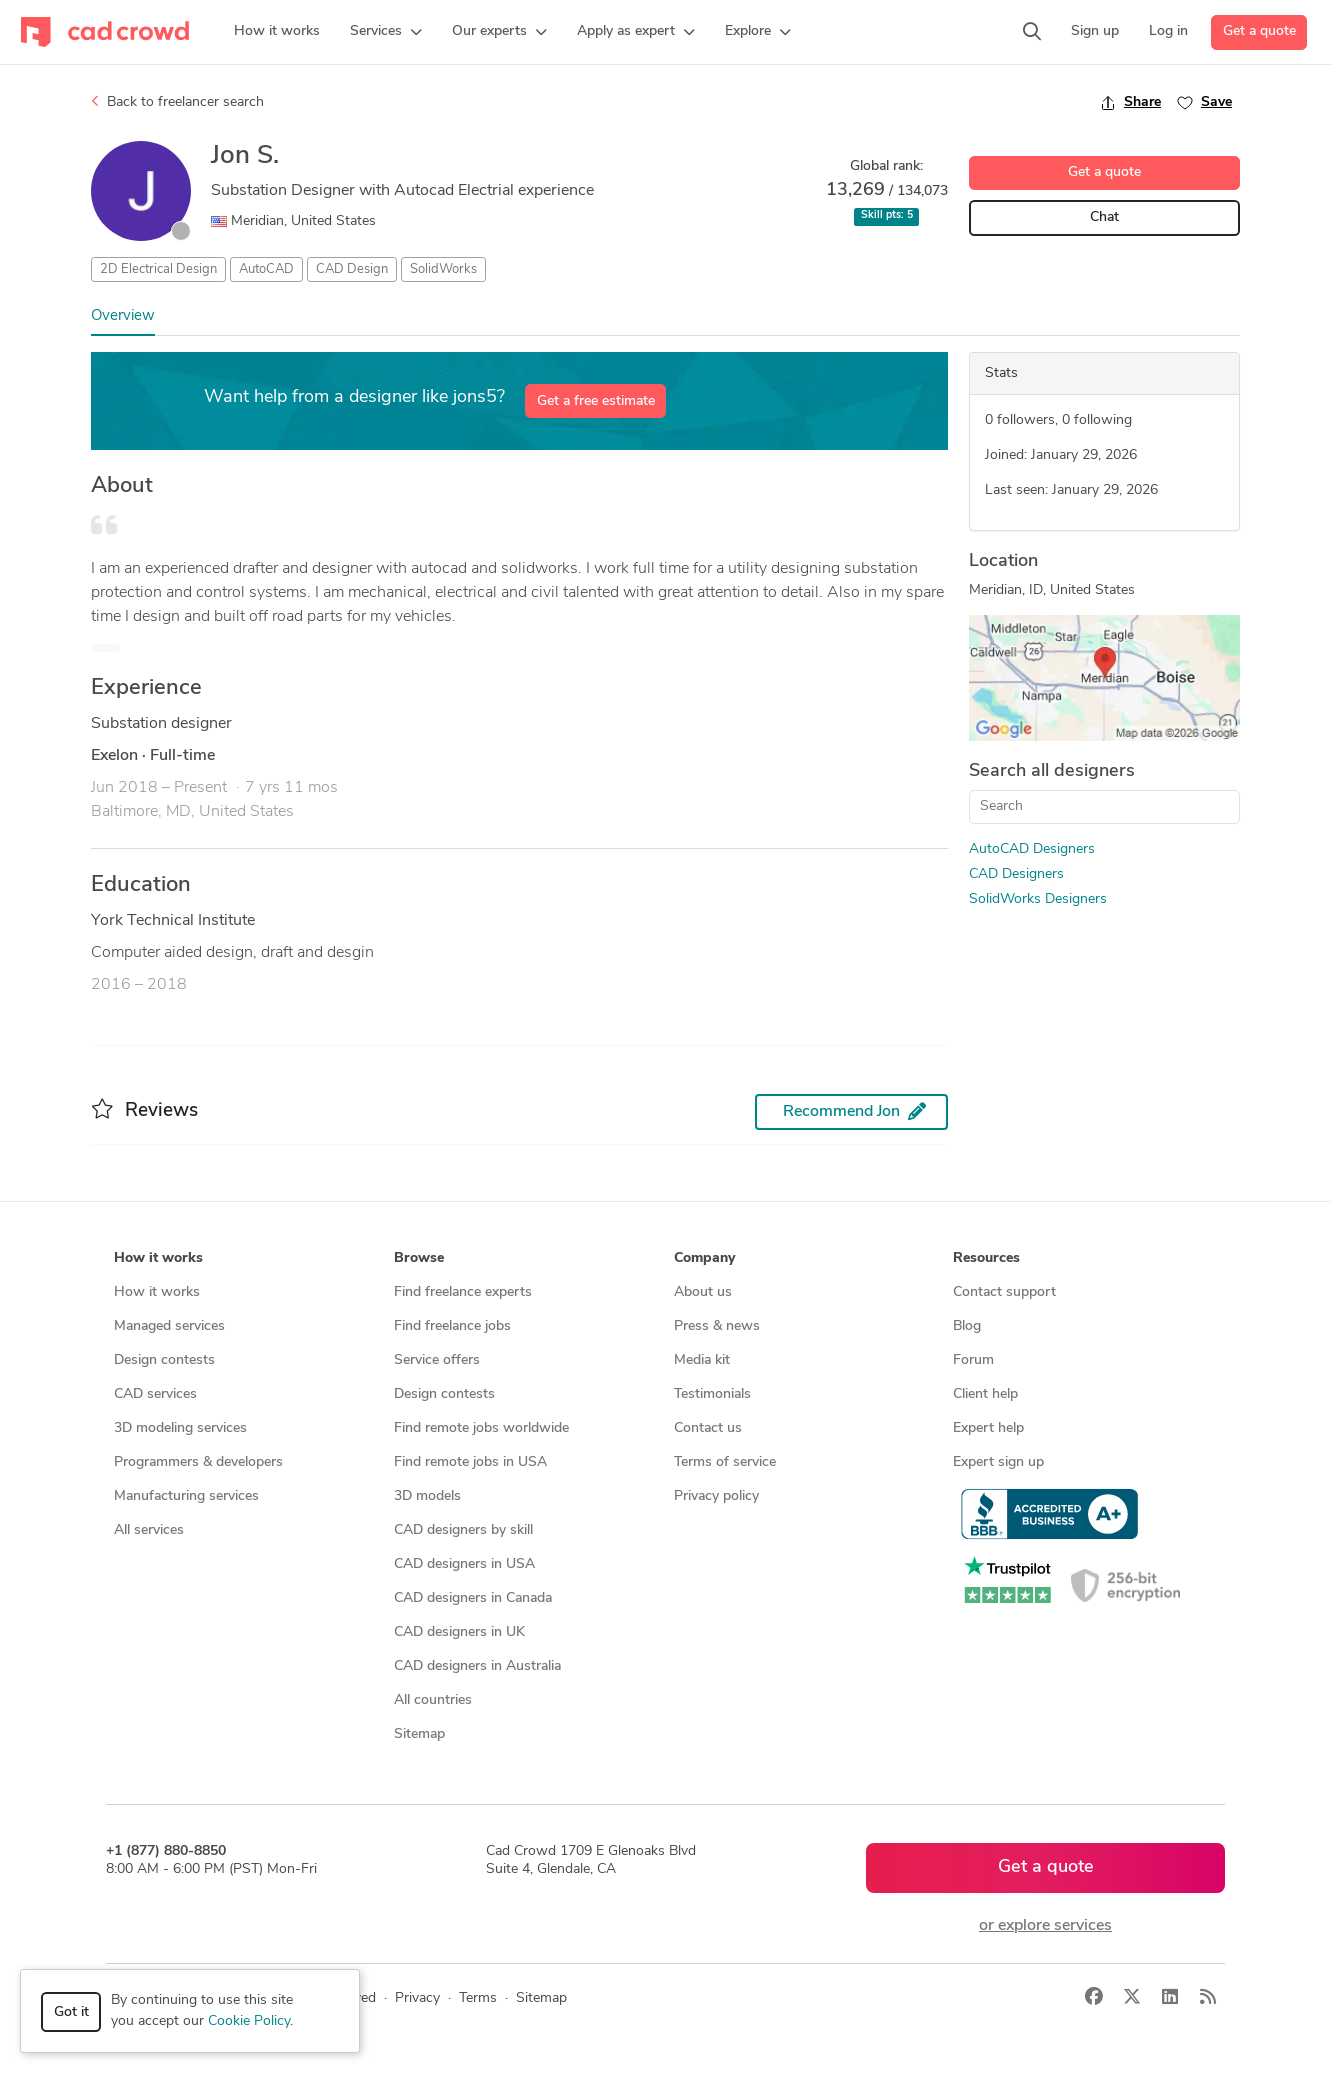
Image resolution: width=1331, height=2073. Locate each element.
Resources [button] (986, 1258)
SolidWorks (443, 269)
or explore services (1045, 1926)
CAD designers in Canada (473, 1598)
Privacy (417, 1998)
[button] (386, 32)
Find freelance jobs (452, 1326)
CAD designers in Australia (477, 1666)
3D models (427, 1496)
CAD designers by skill (463, 1530)
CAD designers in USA (464, 1564)
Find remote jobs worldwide (481, 1428)
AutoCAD (266, 269)
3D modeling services (180, 1428)
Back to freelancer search (177, 102)
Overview (123, 316)
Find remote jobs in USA (470, 1462)
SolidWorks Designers (1038, 899)
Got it (71, 2012)
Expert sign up (998, 1462)
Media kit (702, 1360)
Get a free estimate (596, 401)
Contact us (708, 1428)
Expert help (988, 1428)
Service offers (437, 1360)
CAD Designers (1016, 874)
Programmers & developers (198, 1462)
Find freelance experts (463, 1292)
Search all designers (1052, 771)
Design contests (164, 1360)
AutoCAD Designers (1032, 849)
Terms (478, 1998)
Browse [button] (419, 1258)
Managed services (169, 1326)
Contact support (1004, 1292)
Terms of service (725, 1462)
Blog (967, 1326)
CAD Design (352, 269)
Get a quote (1259, 31)
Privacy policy (716, 1496)
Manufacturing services (186, 1496)
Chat (1104, 217)
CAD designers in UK (459, 1632)
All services (149, 1530)
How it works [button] (158, 1258)
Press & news (717, 1326)
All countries (433, 1700)
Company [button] (704, 1258)
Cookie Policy (249, 2021)
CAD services (155, 1394)
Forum (973, 1360)
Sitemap (419, 1734)
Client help (985, 1394)
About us (703, 1292)
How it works (157, 1292)
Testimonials (712, 1394)
